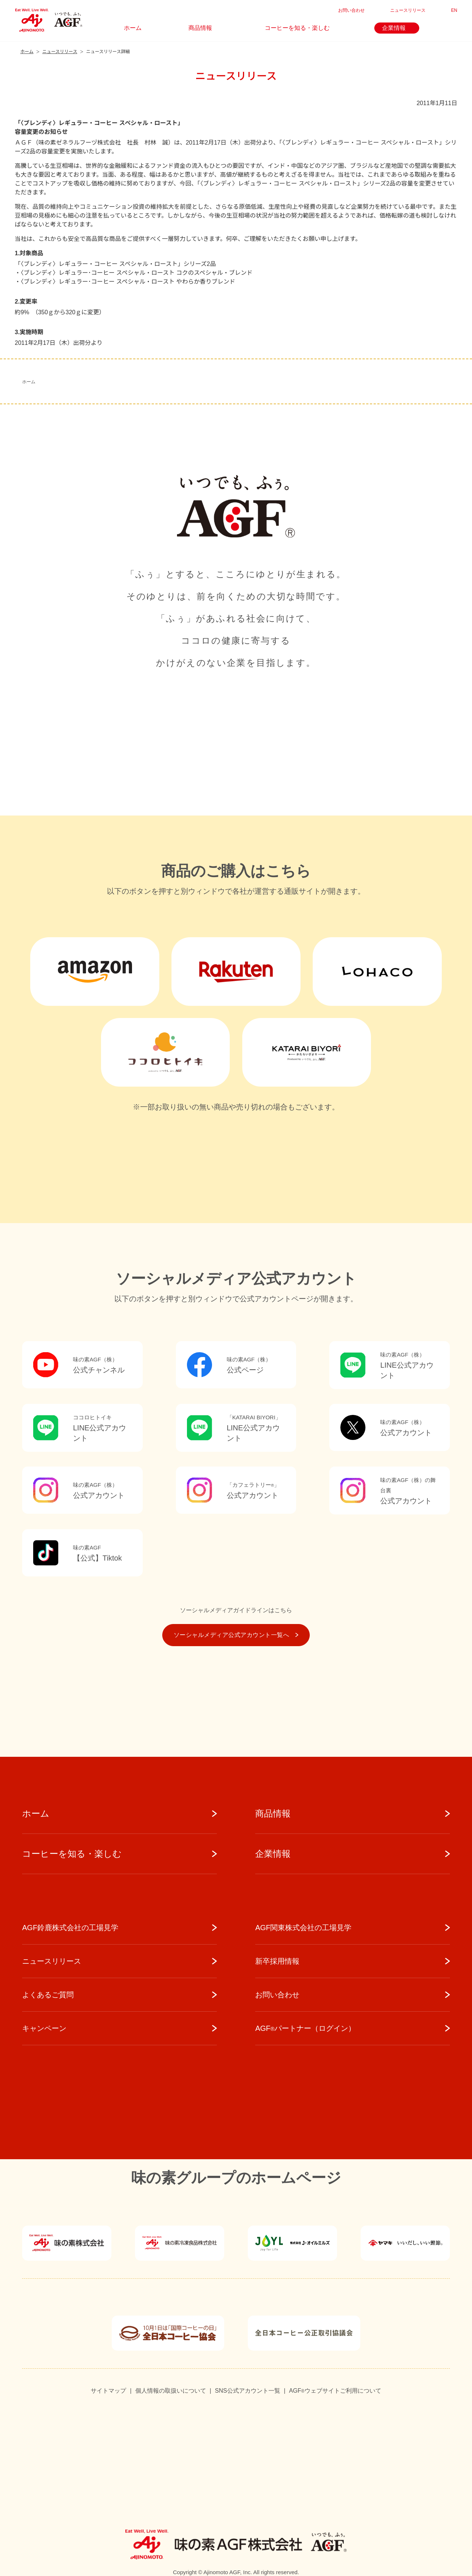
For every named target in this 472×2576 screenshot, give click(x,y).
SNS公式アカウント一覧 (247, 2391)
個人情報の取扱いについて (170, 2391)
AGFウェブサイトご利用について (335, 2391)
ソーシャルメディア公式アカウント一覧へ (236, 1635)
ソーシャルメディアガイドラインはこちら (236, 1610)
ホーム (28, 381)
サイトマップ (108, 2391)
